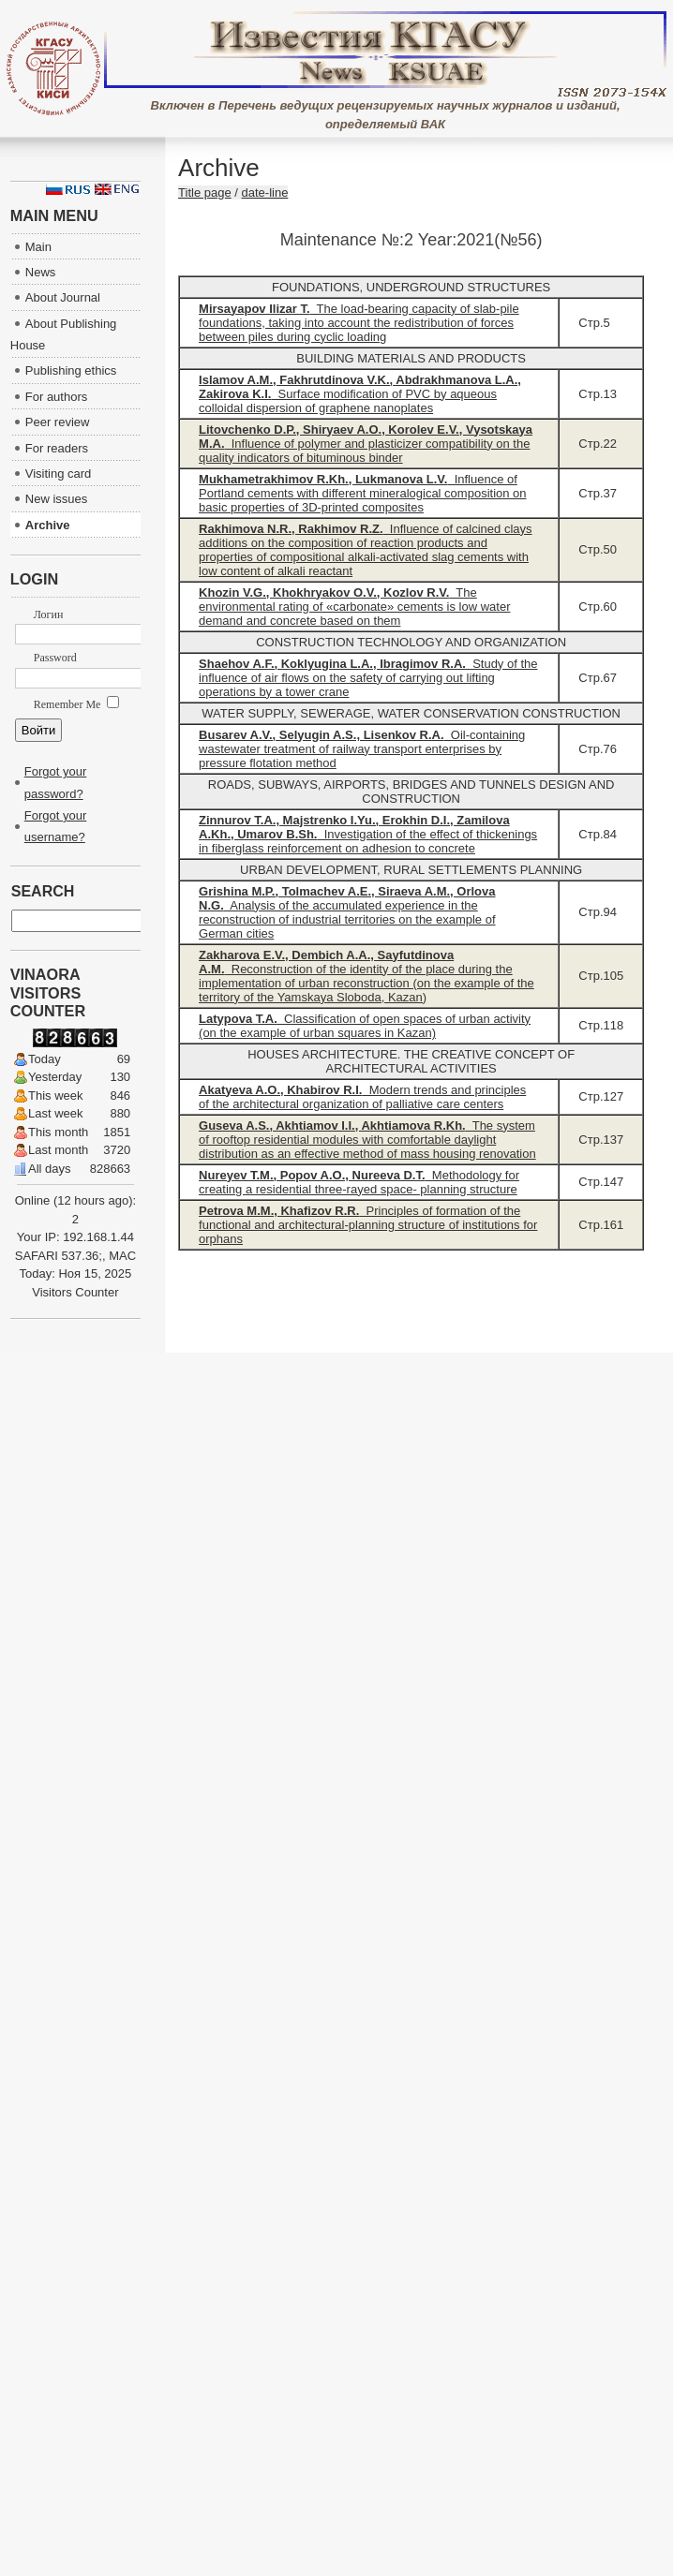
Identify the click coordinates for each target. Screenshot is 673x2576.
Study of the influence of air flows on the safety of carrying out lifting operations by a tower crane (368, 678)
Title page (205, 192)
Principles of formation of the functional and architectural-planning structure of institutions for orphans (368, 1225)
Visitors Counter (75, 1292)
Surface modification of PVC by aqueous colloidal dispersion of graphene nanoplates (360, 394)
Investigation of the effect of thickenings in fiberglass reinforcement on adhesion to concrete (368, 834)
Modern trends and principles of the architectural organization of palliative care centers (362, 1097)
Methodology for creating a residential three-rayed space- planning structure (359, 1182)
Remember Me (77, 704)
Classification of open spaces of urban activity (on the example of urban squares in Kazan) (365, 1026)
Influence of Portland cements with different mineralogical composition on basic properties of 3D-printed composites (363, 493)
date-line (265, 192)
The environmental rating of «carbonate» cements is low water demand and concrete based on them (354, 606)
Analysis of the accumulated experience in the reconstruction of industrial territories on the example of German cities (347, 912)
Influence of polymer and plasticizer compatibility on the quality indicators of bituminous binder (365, 443)
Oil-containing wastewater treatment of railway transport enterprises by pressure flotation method (362, 749)
